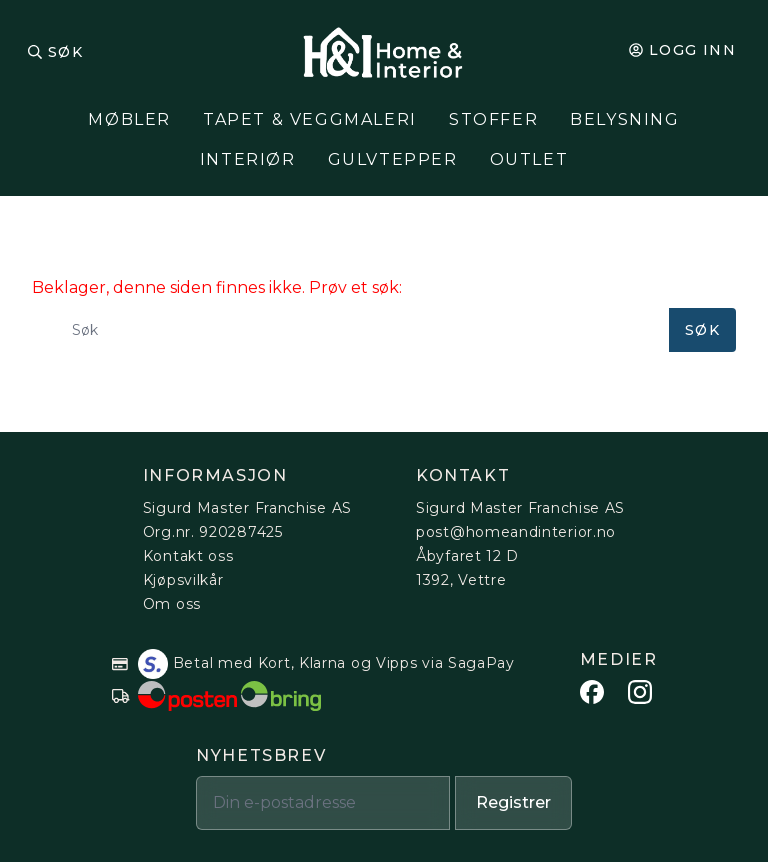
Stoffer (493, 119)
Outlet (529, 159)
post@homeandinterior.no (516, 532)
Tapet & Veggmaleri (310, 119)
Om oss (172, 604)
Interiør (248, 159)
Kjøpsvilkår (183, 580)
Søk (65, 52)
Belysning (624, 119)
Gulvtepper (393, 159)
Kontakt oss (188, 556)
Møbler (129, 119)
